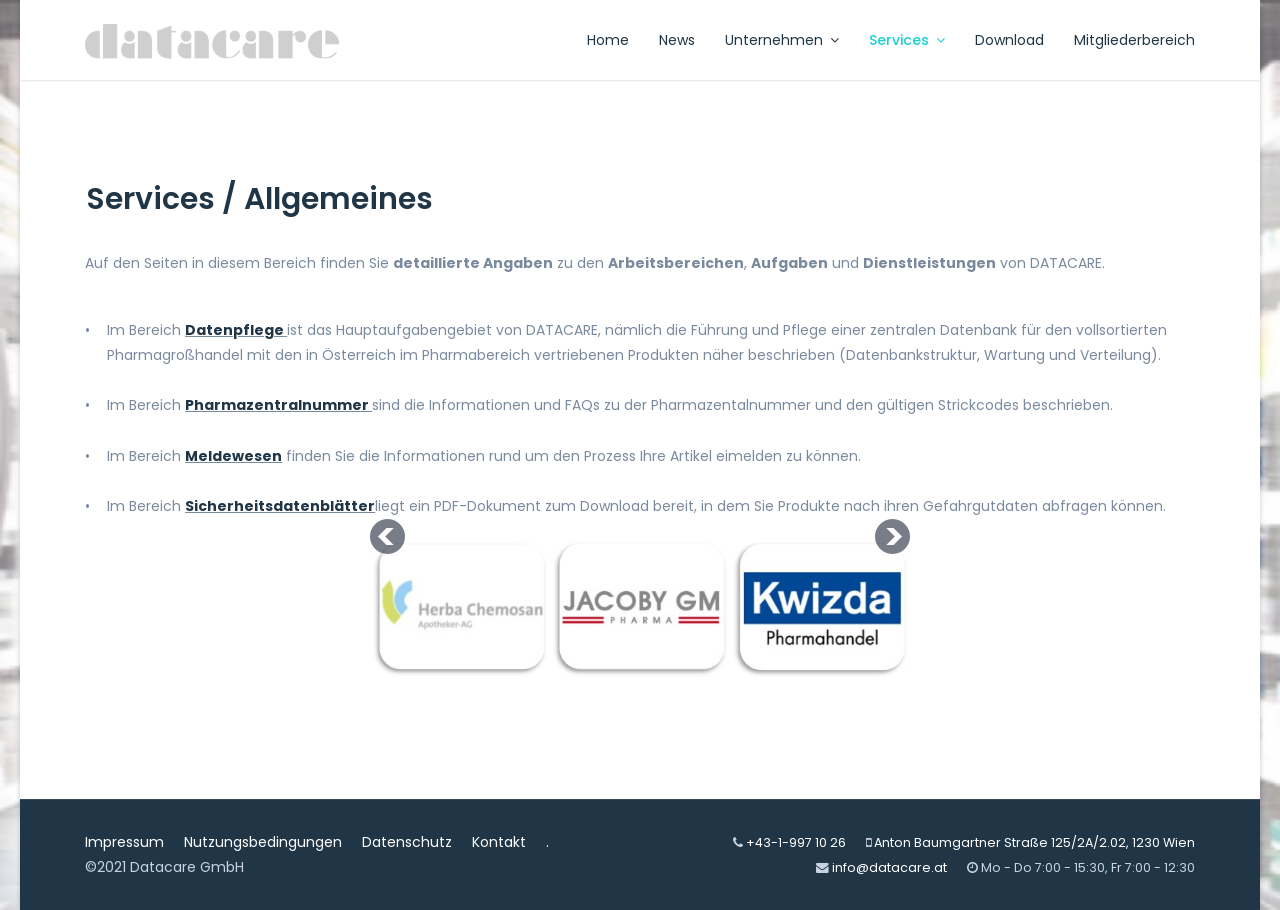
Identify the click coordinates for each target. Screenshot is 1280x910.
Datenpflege (234, 330)
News (677, 40)
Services (899, 40)
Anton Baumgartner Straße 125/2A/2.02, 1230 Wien (1034, 842)
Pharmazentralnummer (277, 405)
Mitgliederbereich (1134, 40)
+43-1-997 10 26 (796, 842)
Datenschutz (407, 842)
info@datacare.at (889, 867)
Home (608, 40)
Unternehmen (774, 40)
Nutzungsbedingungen (263, 842)
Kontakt (499, 842)
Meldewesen (233, 456)
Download (1009, 40)
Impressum (124, 842)
